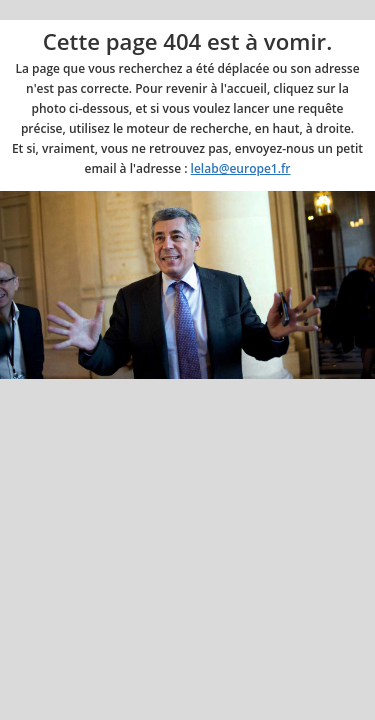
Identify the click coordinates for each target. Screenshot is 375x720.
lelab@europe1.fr (241, 168)
